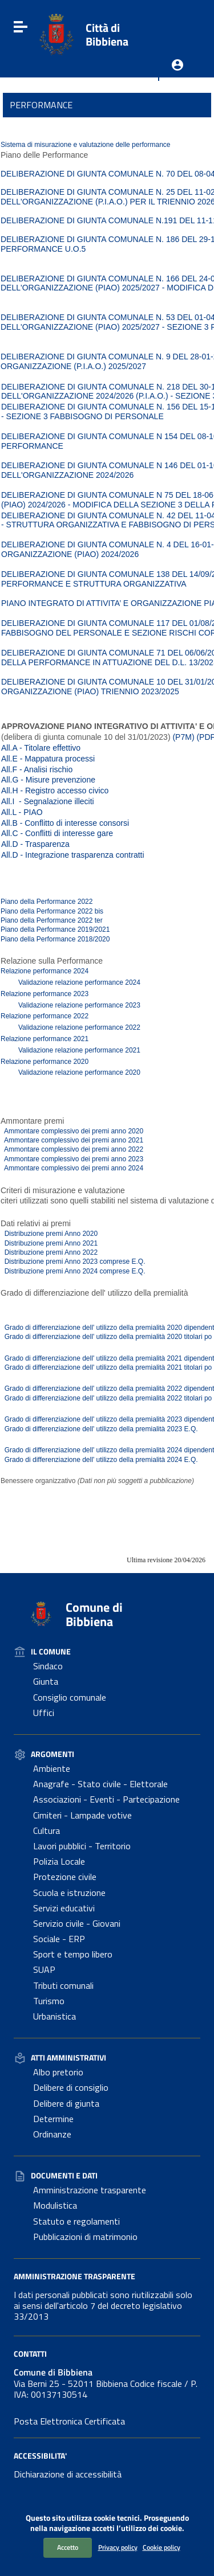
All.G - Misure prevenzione (48, 779)
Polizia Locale (59, 1861)
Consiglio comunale (69, 1697)
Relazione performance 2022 (44, 1016)
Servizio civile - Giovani (76, 1923)
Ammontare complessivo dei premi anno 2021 (72, 1140)
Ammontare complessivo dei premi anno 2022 (72, 1149)
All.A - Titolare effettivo (40, 747)
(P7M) (183, 737)
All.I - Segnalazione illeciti (47, 801)
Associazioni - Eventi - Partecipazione (106, 1799)
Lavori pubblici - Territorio (82, 1846)
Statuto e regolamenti (76, 2221)
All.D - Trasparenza (35, 844)
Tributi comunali (63, 1985)
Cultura (46, 1830)
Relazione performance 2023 (44, 994)
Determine (53, 2118)
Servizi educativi (64, 1908)
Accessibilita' (40, 2456)
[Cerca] (191, 27)
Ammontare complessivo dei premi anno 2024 (72, 1168)
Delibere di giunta (66, 2103)
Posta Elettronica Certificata (69, 2421)
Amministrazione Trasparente (74, 2276)
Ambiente (51, 1768)
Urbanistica (54, 2016)
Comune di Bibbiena (94, 1614)
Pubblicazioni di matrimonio (85, 2236)
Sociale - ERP (59, 1939)
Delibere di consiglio (70, 2087)
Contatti (30, 2354)
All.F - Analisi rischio (36, 769)
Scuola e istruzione (69, 1892)
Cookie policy (161, 2547)
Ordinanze (52, 2134)
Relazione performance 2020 (44, 1062)
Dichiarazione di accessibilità (68, 2474)
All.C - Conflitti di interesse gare (57, 833)
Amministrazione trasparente (89, 2190)
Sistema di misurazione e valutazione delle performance (86, 145)
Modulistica (55, 2205)
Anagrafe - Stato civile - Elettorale (100, 1784)
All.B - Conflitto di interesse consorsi (65, 823)
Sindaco (48, 1666)
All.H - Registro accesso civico (54, 790)
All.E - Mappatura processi (48, 758)
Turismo (48, 2001)
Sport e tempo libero (72, 1954)
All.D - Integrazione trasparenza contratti (72, 854)
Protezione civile (64, 1876)
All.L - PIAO (22, 812)
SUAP (44, 1969)
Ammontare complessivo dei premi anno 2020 (72, 1131)
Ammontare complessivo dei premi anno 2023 (72, 1159)
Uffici (43, 1712)
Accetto (67, 2547)
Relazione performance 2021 (44, 1039)
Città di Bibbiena (107, 34)
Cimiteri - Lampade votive (82, 1815)
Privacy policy (118, 2547)
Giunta (45, 1681)
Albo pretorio (58, 2072)
